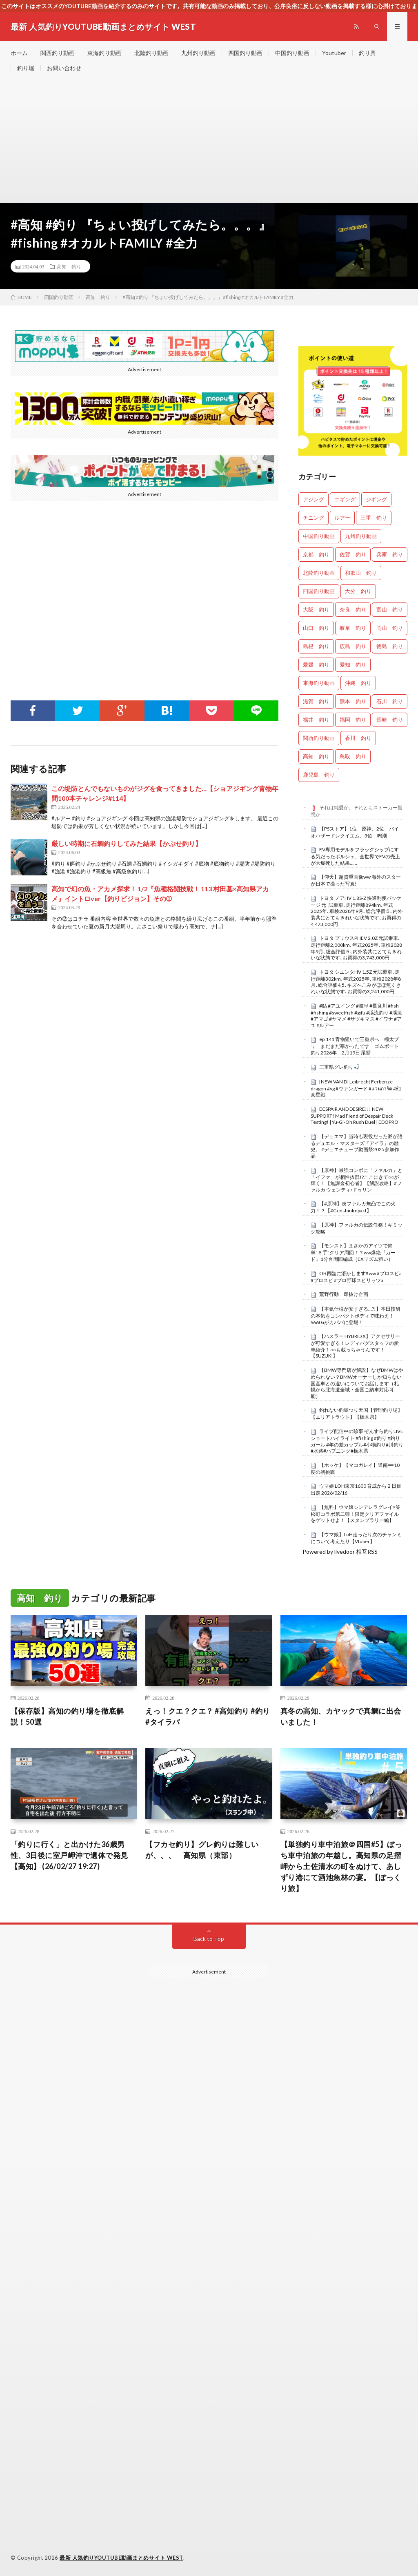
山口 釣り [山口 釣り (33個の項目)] (316, 628)
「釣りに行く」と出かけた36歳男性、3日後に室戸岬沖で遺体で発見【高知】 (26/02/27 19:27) (69, 1855)
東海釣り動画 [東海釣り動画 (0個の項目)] (319, 683)
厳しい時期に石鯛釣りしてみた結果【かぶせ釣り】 (126, 843)
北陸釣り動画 (151, 52)
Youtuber (334, 52)
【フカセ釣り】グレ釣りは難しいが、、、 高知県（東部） (202, 1850)
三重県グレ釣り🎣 (339, 1067)
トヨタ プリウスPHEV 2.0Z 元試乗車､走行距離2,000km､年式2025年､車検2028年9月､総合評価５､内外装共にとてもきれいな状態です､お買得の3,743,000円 (356, 948)
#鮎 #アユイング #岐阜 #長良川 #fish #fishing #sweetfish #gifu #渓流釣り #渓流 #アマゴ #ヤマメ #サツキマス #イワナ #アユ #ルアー (356, 1015)
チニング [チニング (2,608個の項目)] (313, 517)
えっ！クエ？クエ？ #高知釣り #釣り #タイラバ (207, 1716)
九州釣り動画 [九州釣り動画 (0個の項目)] (361, 536)
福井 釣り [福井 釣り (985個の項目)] (316, 719)
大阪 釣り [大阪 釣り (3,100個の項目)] (316, 609)
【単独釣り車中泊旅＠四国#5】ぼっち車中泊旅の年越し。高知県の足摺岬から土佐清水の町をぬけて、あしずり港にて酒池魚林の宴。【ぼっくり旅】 (341, 1866)
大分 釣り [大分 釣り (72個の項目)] (358, 591)
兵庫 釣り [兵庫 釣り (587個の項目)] (389, 554)
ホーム (19, 52)
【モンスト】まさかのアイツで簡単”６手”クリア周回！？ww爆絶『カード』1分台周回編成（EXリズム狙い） (353, 1252)
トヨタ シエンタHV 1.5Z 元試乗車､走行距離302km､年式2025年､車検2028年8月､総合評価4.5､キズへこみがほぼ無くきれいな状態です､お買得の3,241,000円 (356, 982)
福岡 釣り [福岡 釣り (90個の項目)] (353, 719)
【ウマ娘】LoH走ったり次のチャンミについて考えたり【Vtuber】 (356, 1537)
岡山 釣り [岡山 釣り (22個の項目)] (389, 628)
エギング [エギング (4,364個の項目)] (345, 499)
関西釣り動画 (57, 52)
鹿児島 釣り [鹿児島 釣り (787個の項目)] (319, 774)
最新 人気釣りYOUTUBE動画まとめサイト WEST (121, 2557)
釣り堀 (25, 67)
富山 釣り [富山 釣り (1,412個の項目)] (389, 609)
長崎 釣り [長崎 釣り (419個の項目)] (389, 719)
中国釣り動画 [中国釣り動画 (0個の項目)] (319, 536)
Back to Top (208, 1938)
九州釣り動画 (198, 52)
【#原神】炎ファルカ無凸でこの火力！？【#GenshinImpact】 (353, 1207)
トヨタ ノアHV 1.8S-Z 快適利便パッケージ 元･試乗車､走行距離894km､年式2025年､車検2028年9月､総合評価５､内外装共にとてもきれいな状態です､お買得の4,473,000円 (356, 911)
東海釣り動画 (104, 52)
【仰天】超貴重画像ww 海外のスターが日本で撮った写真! (356, 880)
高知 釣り (69, 266)
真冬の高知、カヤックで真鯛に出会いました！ (340, 1716)
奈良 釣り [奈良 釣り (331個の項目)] (353, 609)
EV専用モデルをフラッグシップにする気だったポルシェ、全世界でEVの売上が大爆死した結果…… (355, 856)
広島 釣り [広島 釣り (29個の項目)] (353, 646)
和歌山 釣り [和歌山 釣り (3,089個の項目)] (361, 572)
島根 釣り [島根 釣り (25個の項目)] (316, 646)
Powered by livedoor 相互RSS (340, 1551)
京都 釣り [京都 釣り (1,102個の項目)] (316, 554)
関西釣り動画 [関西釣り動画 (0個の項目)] (319, 738)
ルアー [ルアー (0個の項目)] (342, 517)
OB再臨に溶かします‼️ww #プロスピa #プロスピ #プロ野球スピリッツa (356, 1276)
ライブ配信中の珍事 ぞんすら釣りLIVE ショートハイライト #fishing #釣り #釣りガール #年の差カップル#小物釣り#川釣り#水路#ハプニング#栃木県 (357, 1441)
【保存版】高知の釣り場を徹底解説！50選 (67, 1716)
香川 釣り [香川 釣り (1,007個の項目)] (358, 738)
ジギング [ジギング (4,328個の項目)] (376, 499)
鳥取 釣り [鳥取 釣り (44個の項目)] (353, 756)
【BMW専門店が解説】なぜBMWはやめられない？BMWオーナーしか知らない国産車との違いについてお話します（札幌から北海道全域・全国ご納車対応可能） (357, 1383)
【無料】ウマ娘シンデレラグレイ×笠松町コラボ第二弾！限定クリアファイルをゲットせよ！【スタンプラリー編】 (355, 1514)
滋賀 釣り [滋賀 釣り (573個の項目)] (316, 701)
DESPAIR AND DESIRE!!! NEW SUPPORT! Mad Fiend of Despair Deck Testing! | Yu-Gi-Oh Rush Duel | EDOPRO (354, 1115)
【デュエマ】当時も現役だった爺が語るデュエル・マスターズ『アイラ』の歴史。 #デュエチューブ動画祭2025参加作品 (356, 1146)
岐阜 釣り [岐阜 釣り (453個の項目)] (353, 628)
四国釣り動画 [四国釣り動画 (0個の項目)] (319, 591)
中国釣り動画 (292, 52)
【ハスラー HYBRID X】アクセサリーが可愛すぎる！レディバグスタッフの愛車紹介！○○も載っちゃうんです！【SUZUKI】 (355, 1346)
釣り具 (367, 52)
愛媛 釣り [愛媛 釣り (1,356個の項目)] (316, 664)
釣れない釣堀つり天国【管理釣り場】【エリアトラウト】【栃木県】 (356, 1413)
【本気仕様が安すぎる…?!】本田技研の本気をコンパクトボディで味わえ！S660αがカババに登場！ (355, 1315)
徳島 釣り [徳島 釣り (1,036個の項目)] (389, 646)
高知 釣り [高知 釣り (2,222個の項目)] (316, 756)
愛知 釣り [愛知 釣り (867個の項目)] (353, 664)
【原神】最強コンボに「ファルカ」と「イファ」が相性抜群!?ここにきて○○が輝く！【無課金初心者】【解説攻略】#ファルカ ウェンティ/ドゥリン (356, 1180)
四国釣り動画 (245, 52)
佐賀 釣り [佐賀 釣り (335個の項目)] (353, 554)
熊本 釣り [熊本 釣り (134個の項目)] (353, 701)
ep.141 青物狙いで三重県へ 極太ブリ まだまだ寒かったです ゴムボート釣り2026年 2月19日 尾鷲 (355, 1046)
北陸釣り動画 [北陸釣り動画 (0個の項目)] (319, 572)
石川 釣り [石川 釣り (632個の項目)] (389, 701)
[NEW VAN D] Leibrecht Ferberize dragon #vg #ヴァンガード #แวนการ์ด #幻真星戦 (356, 1088)
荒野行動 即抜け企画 (343, 1294)
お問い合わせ (64, 67)
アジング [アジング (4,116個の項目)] (313, 499)
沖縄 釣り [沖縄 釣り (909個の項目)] (358, 683)
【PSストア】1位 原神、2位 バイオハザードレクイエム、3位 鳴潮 (355, 832)
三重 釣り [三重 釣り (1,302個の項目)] (373, 517)
